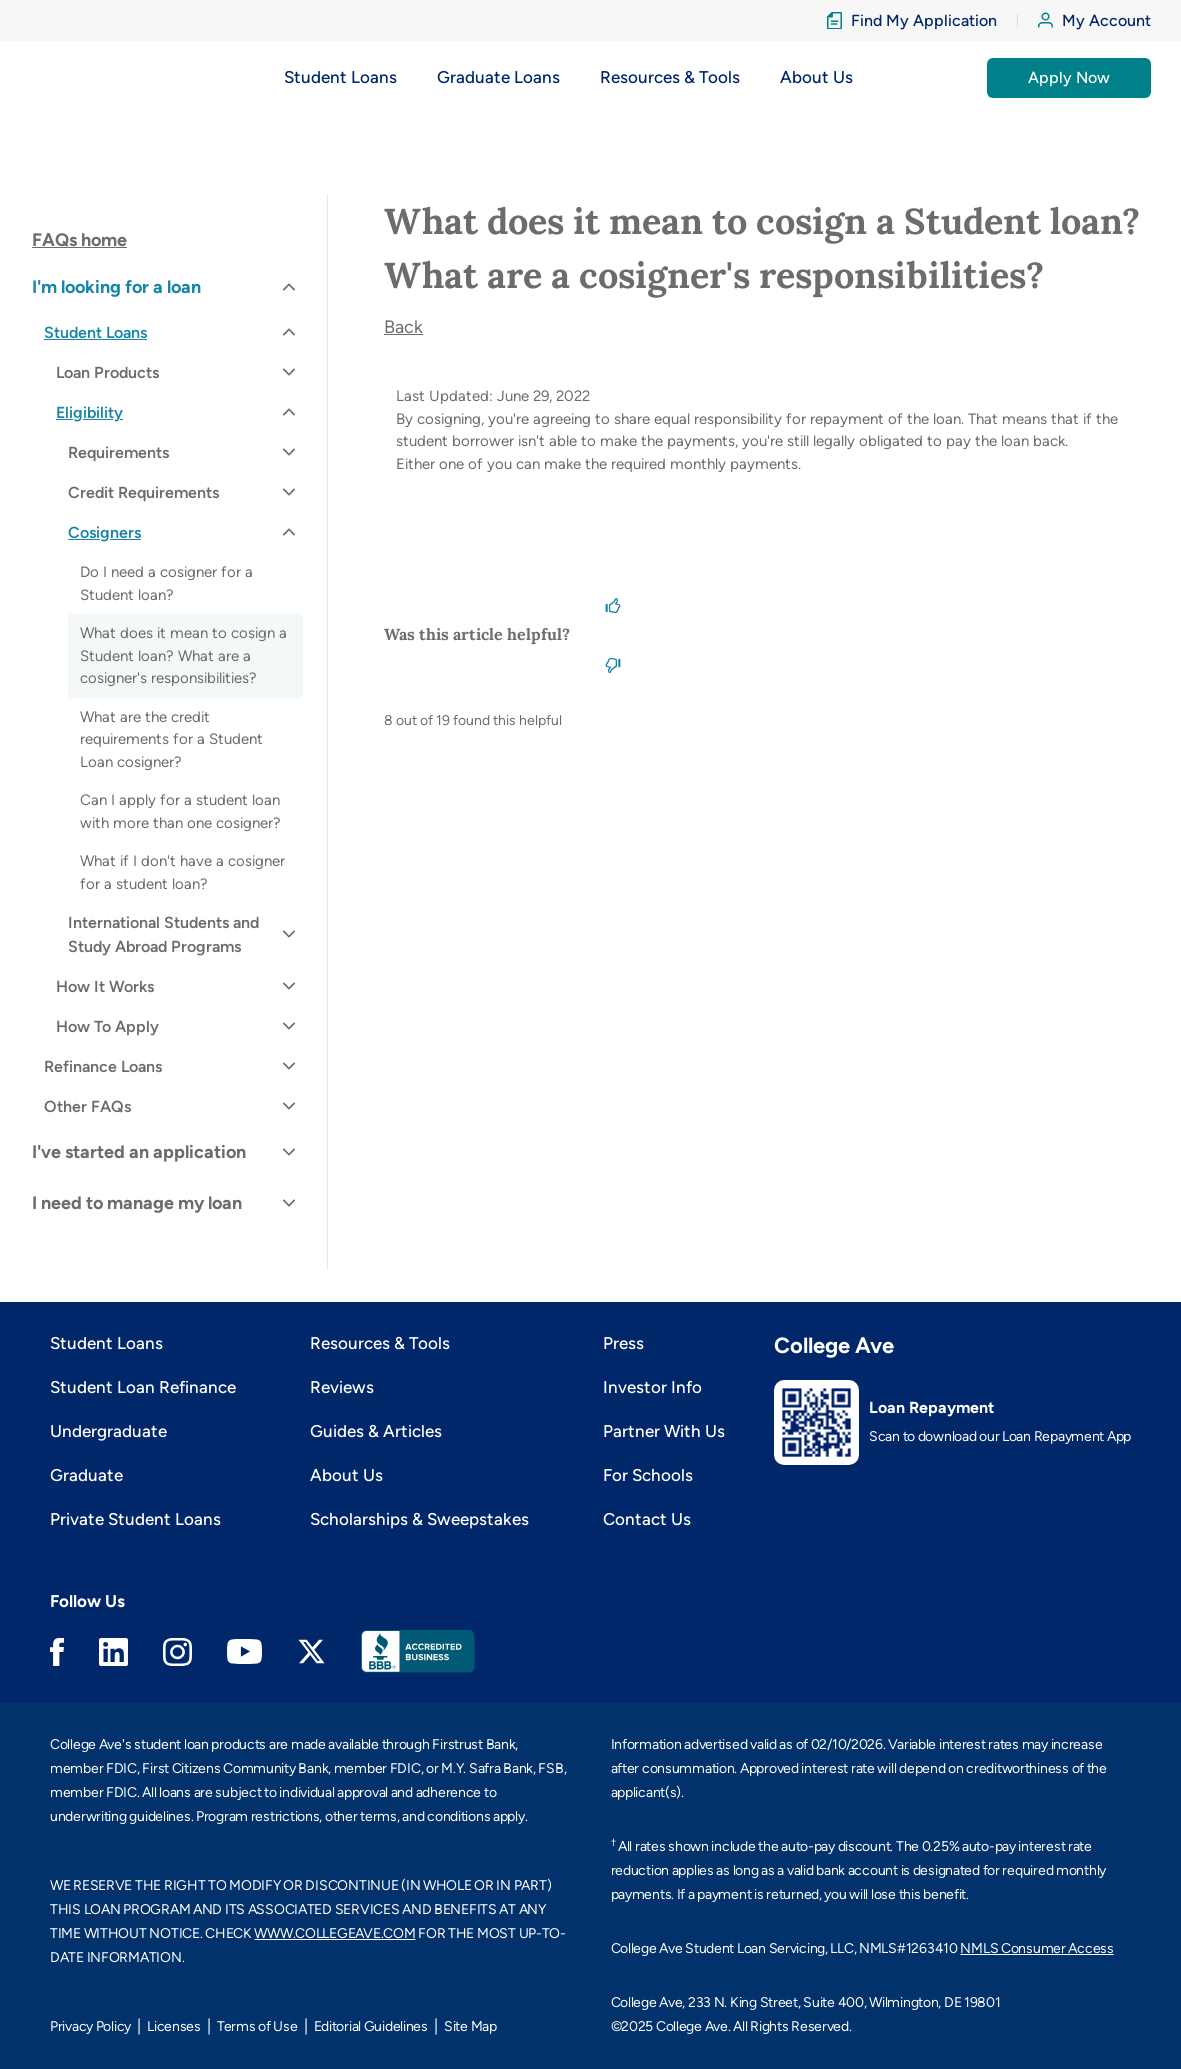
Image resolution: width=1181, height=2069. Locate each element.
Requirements (118, 452)
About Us (346, 1475)
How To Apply (107, 1026)
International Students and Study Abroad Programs (163, 934)
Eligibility (89, 412)
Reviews (342, 1387)
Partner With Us (664, 1431)
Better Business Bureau (418, 1651)
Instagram (177, 1652)
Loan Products (107, 372)
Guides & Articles (376, 1431)
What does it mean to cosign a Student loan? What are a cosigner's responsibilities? (183, 655)
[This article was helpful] (613, 604)
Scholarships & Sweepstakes (419, 1519)
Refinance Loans (103, 1066)
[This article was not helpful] (613, 664)
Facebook (57, 1652)
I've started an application (139, 1152)
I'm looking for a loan (116, 287)
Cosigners (104, 532)
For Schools (648, 1475)
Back (403, 327)
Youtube (244, 1651)
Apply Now (1069, 77)
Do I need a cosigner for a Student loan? (166, 583)
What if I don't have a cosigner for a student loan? (182, 872)
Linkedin (113, 1652)
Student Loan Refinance (143, 1387)
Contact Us (647, 1519)
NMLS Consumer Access (1036, 1948)
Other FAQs (87, 1106)
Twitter (311, 1651)
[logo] (90, 77)
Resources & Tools (380, 1343)
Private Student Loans (135, 1519)
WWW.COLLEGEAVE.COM (334, 1933)
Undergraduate (108, 1431)
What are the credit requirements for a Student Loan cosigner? (171, 739)
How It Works (105, 986)
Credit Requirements (143, 492)
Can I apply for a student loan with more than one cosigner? (180, 811)
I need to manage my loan (137, 1203)
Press (623, 1343)
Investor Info (652, 1387)
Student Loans (95, 332)
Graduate (86, 1475)
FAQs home (79, 240)
